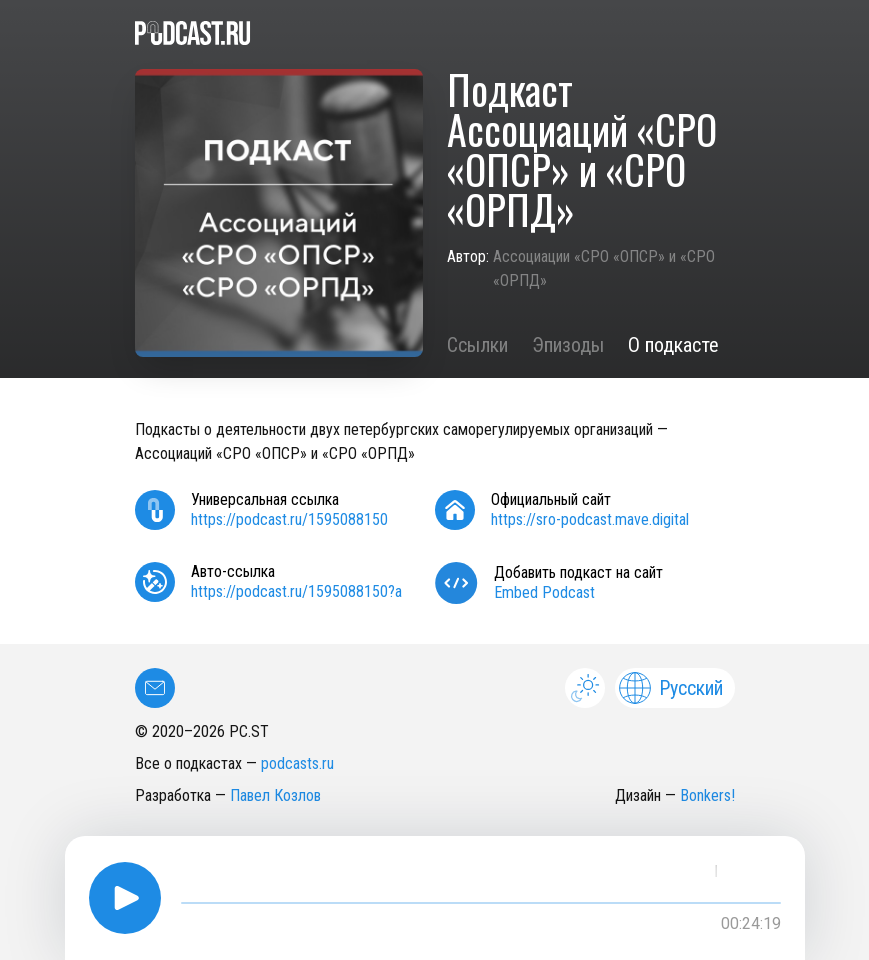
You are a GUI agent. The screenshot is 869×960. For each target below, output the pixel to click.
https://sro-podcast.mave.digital (590, 519)
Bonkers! (707, 795)
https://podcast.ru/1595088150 (289, 519)
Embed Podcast (544, 592)
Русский (671, 688)
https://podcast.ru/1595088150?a (296, 591)
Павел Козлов (275, 795)
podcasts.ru (297, 763)
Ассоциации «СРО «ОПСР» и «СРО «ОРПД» (604, 268)
